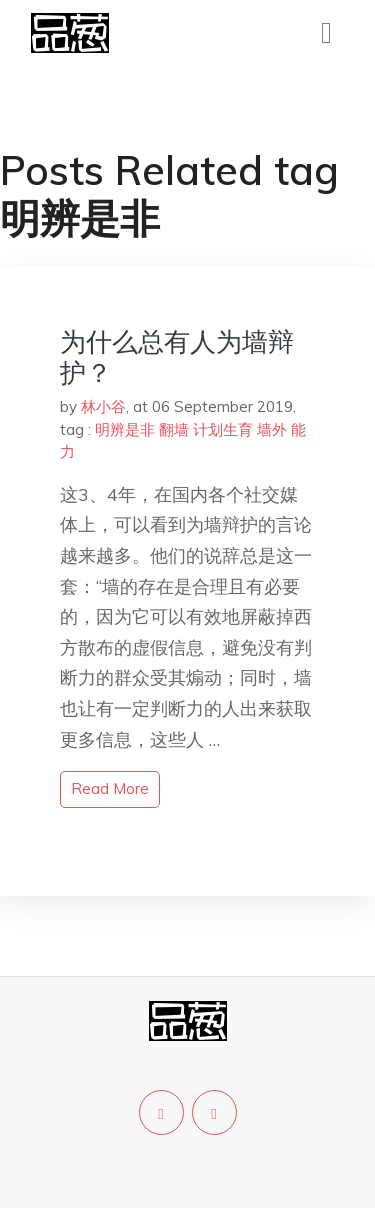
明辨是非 (125, 429)
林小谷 (103, 406)
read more (110, 788)
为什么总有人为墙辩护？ (177, 357)
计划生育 (223, 429)
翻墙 (174, 429)
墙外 (272, 429)
